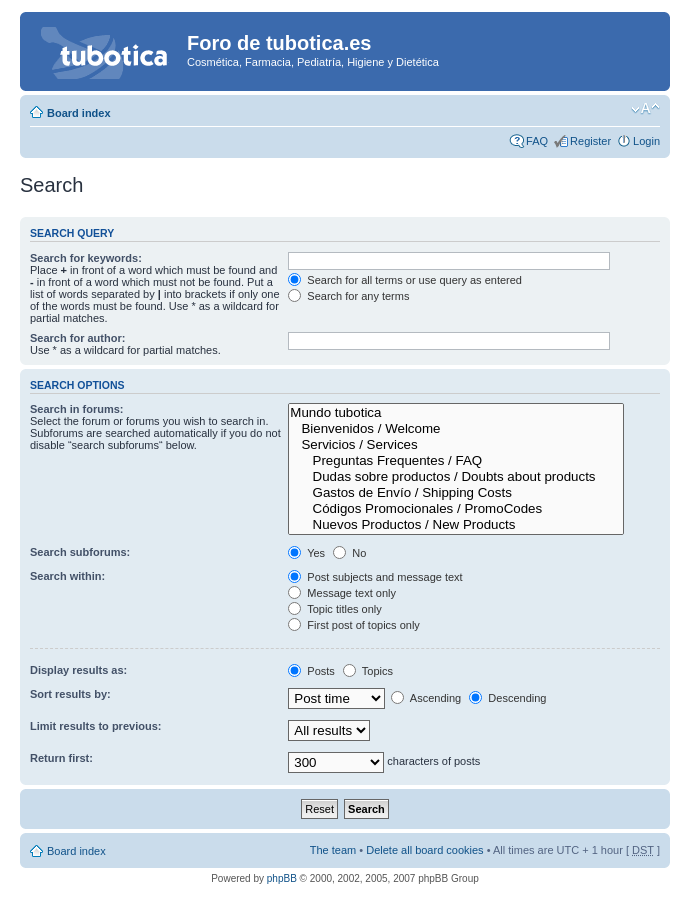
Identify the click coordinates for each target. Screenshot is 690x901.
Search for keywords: (86, 258)
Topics (368, 671)
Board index (79, 113)
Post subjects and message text (375, 577)
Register (590, 141)
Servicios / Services (456, 445)
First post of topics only (354, 625)
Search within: (67, 576)
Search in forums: (77, 409)
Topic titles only (334, 609)
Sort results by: (70, 694)
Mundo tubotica (456, 413)
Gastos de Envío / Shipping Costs (456, 493)
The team (333, 850)
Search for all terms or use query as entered (405, 280)
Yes (306, 553)
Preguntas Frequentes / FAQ (456, 461)
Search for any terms (348, 296)
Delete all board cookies (424, 850)
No (349, 553)
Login (646, 141)
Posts (311, 671)
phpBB (282, 878)
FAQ (537, 141)
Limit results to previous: (95, 726)
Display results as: (78, 670)
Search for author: (77, 338)
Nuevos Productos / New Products (456, 525)
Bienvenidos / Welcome (456, 429)
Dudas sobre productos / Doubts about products (456, 477)
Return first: (61, 758)
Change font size (645, 109)
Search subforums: (80, 552)
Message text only (342, 593)
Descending (507, 698)
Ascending (426, 698)
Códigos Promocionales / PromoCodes (456, 509)
